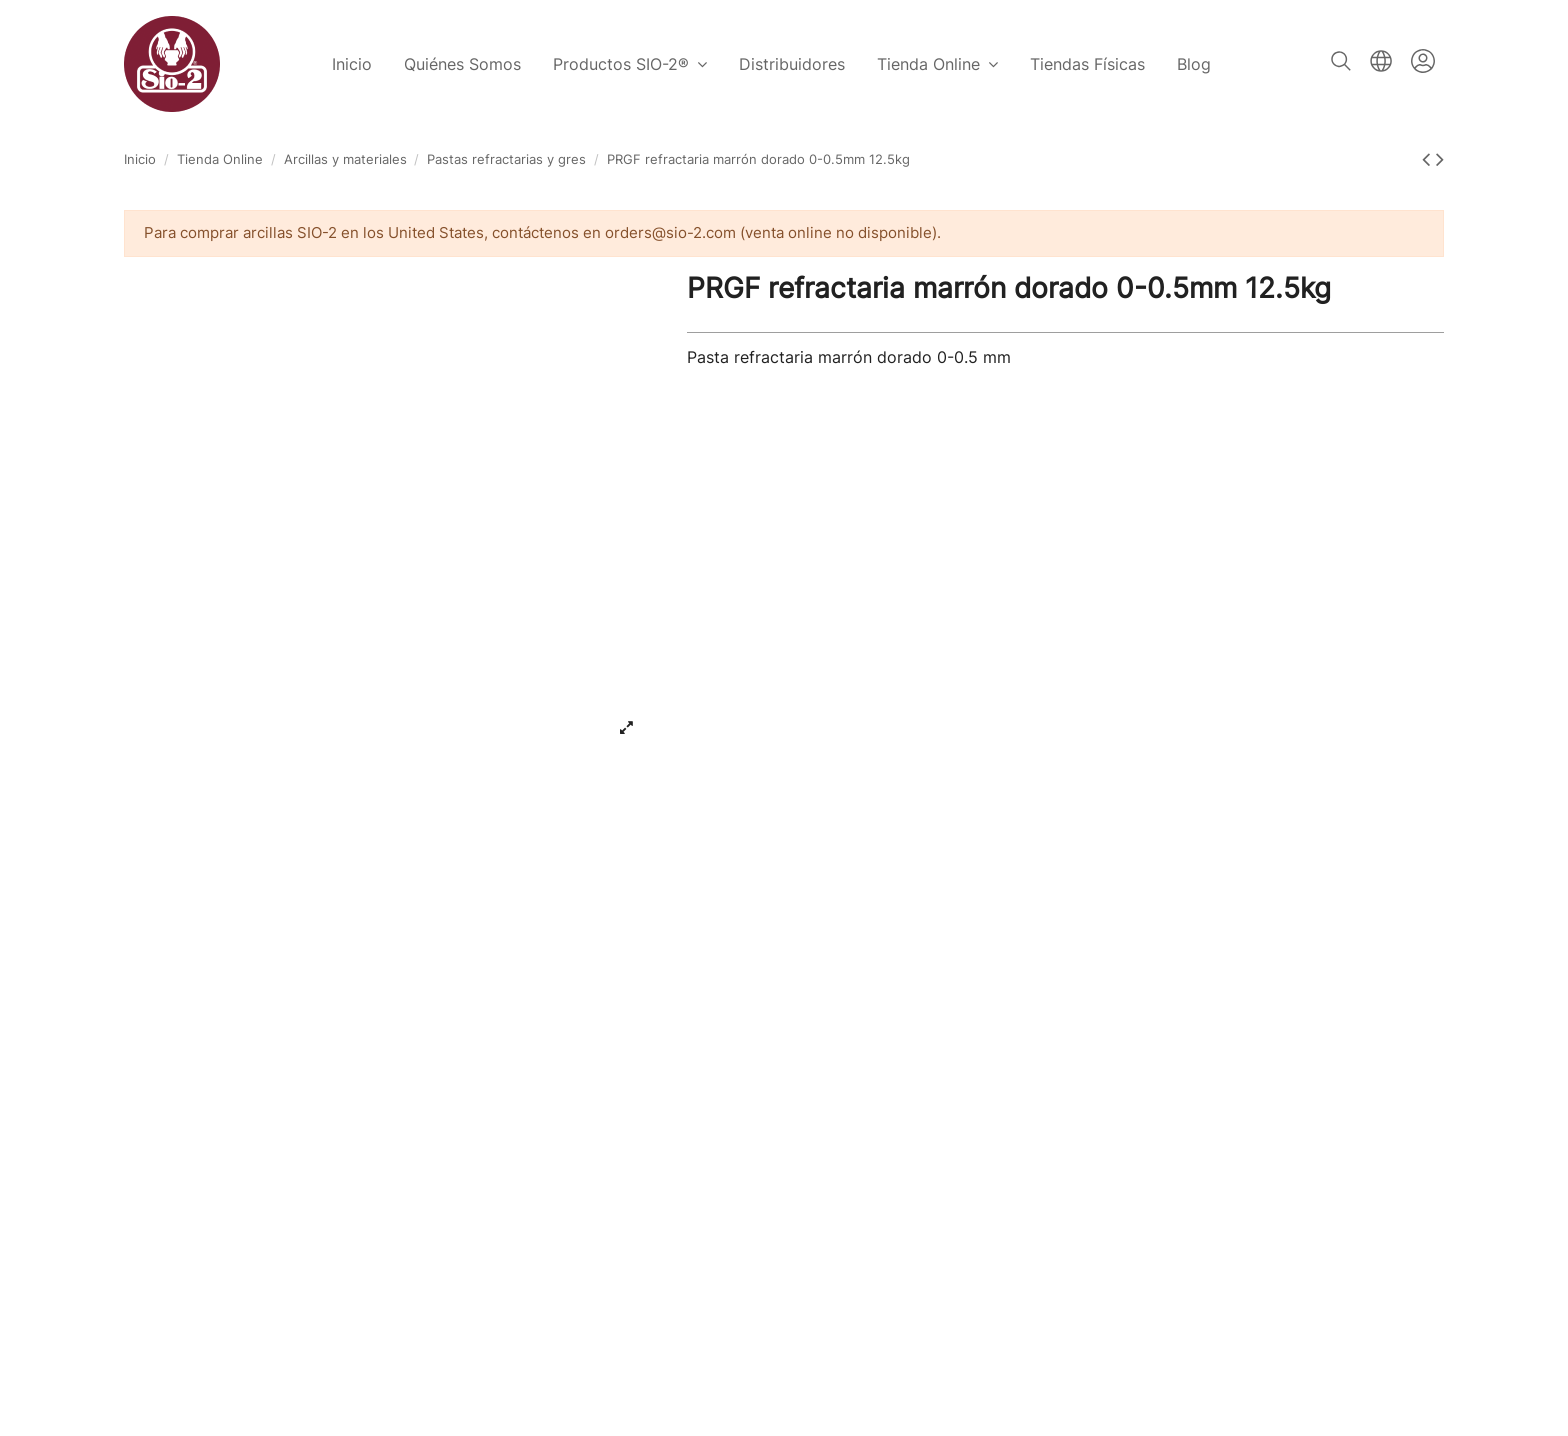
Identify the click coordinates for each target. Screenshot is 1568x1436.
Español (1381, 61)
